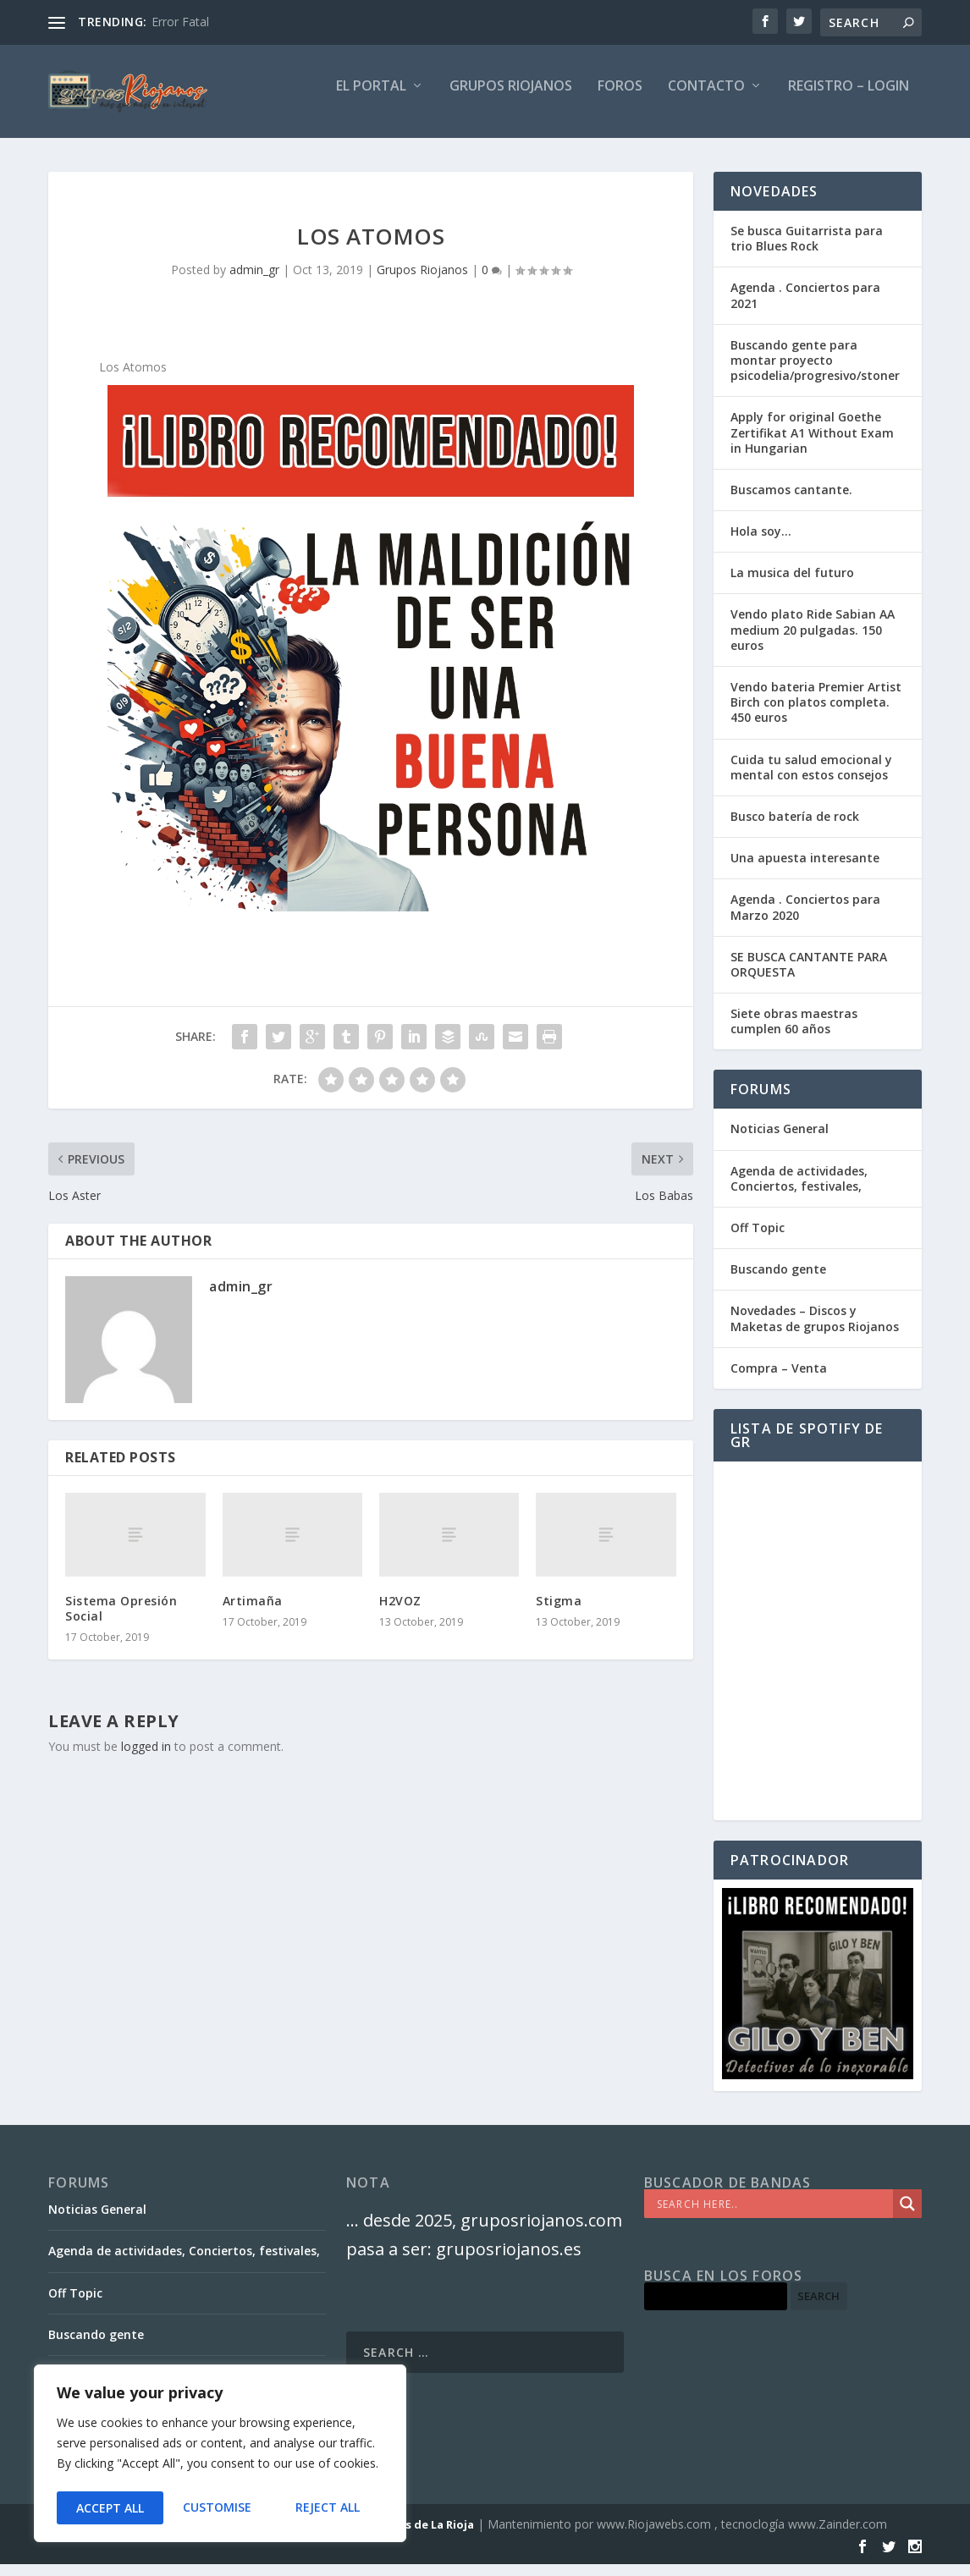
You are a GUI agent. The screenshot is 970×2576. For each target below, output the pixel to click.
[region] (220, 2456)
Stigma (558, 1612)
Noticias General (779, 1140)
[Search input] (773, 2215)
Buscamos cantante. (791, 501)
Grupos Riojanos (422, 281)
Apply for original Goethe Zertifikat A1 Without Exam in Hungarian (812, 444)
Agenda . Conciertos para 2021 (805, 306)
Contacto (706, 99)
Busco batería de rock (794, 828)
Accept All (331, 2508)
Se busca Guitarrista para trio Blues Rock (806, 250)
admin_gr (254, 281)
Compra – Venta (778, 1380)
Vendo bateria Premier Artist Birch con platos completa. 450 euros (815, 714)
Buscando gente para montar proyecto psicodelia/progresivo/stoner (815, 372)
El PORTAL (371, 99)
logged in (146, 1758)
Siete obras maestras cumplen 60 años (793, 1033)
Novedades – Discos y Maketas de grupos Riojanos (814, 1330)
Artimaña (253, 1612)
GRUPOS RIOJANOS (510, 99)
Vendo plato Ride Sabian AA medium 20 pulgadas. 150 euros (812, 641)
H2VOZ (400, 1612)
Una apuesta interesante (804, 869)
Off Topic (757, 1239)
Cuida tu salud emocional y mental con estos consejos (811, 779)
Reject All (220, 2508)
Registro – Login (848, 99)
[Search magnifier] (907, 2215)
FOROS (620, 99)
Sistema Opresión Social (121, 1620)
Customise (109, 2508)
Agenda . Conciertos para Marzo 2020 (805, 918)
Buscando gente (778, 1281)
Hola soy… (760, 543)
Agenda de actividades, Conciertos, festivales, (799, 1190)
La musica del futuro (792, 584)
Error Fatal (180, 22)
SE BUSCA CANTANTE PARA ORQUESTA (808, 976)
